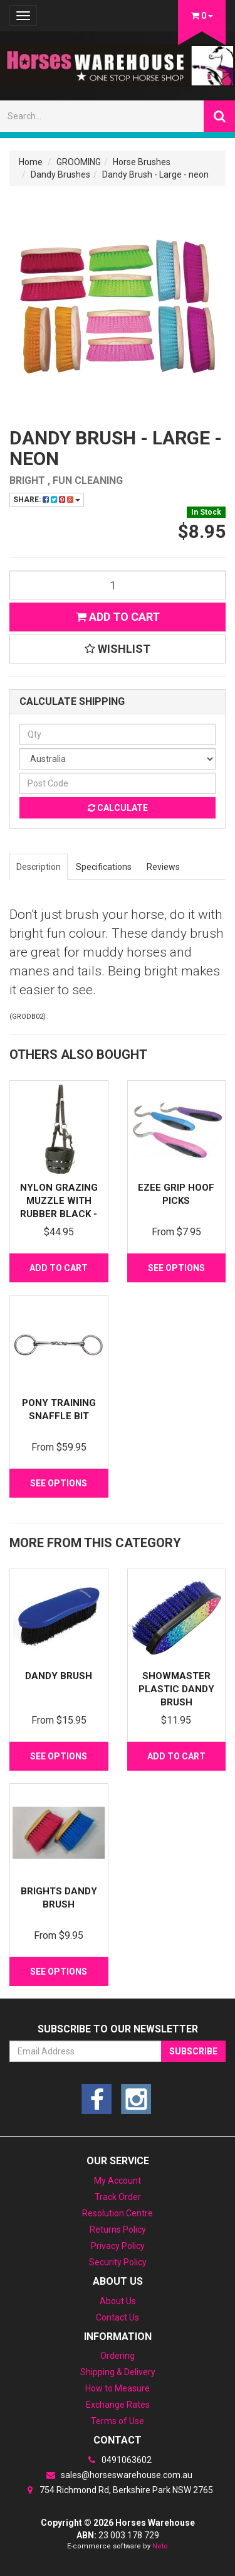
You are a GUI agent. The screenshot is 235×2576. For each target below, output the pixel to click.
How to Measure (117, 2388)
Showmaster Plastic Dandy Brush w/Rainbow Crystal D (176, 1702)
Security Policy (118, 2262)
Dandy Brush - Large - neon (155, 174)
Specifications (104, 867)
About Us (118, 2301)
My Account (117, 2181)
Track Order (118, 2197)
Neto (160, 2546)
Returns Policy (118, 2229)
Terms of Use (117, 2421)
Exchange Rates (118, 2405)
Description (38, 867)
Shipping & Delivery (117, 2372)
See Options (176, 1268)
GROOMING (78, 162)
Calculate (118, 808)
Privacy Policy (118, 2246)
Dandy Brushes (60, 174)
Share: (46, 499)
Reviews (163, 867)
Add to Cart (118, 616)
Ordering (117, 2356)
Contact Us (117, 2317)
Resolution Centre (117, 2213)
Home (31, 162)
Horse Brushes (141, 162)
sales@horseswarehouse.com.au (117, 2475)
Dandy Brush (58, 1676)
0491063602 (118, 2460)
